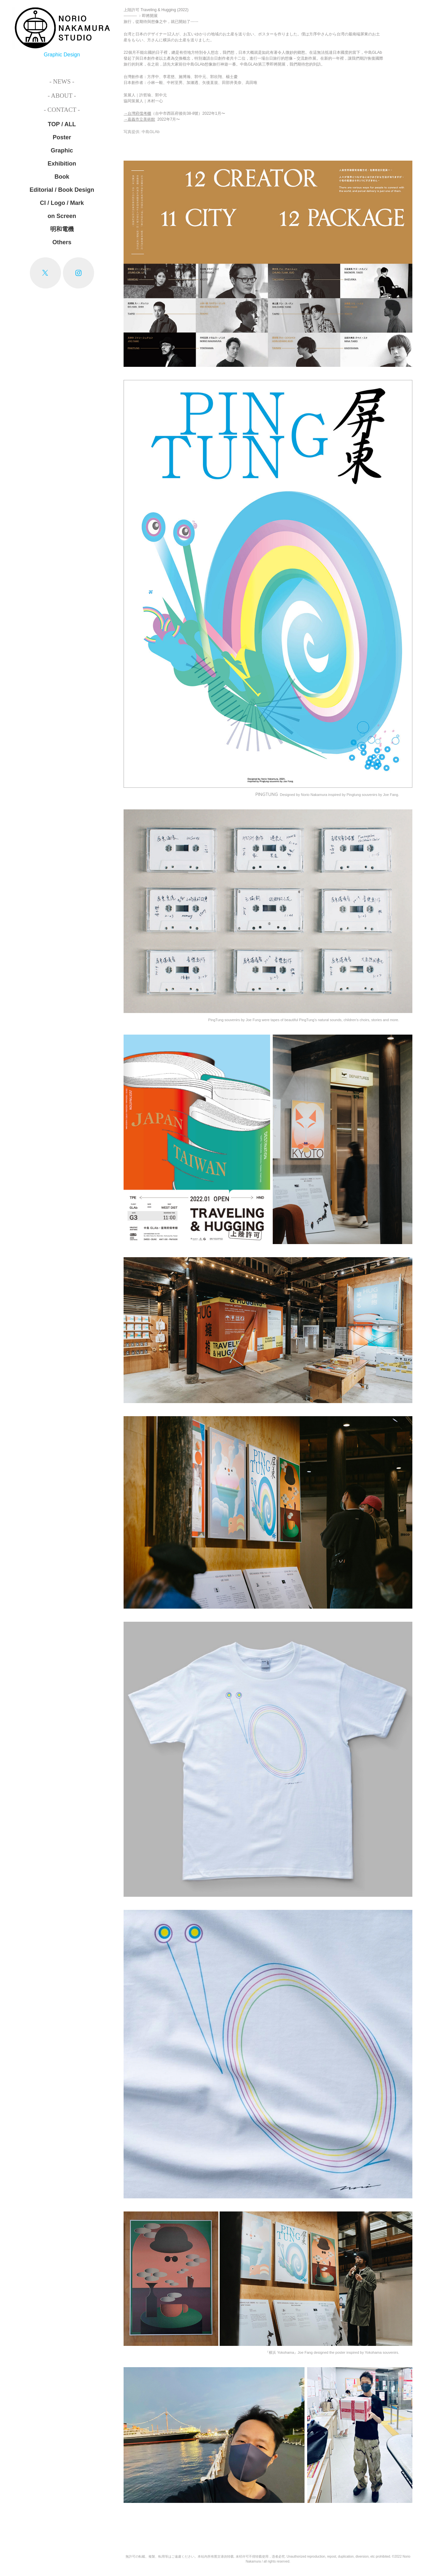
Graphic (62, 150)
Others (61, 242)
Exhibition (62, 163)
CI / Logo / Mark (62, 203)
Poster (62, 137)
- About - (62, 95)
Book (61, 176)
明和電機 (62, 229)
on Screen (62, 216)
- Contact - (62, 109)
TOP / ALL (62, 124)
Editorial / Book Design (62, 190)
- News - (61, 81)
